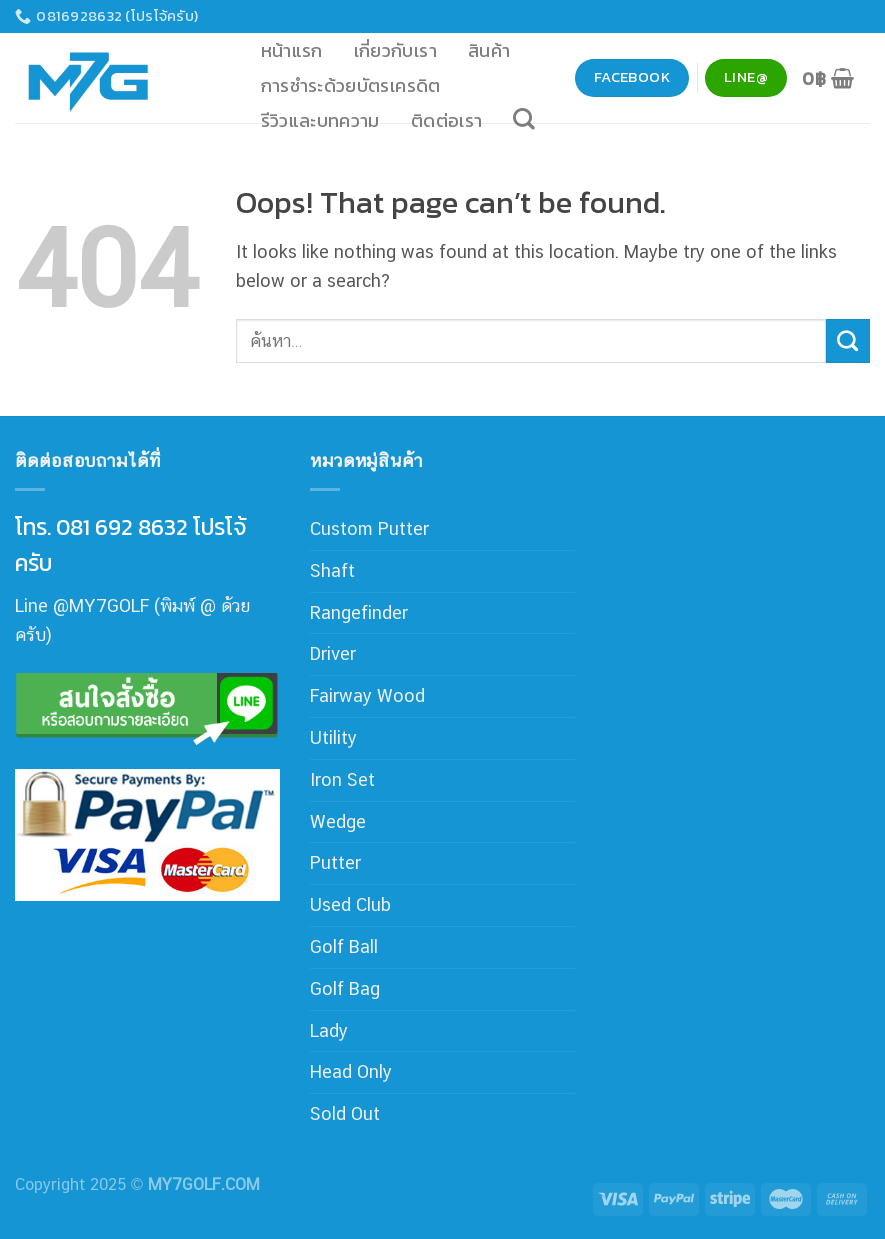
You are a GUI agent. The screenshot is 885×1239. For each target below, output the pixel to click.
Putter (335, 862)
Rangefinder (359, 612)
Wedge (338, 821)
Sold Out (345, 1113)
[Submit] (848, 341)
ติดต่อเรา (447, 120)
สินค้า (489, 50)
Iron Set (342, 779)
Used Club (350, 904)
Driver (333, 653)
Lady (329, 1030)
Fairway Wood (367, 695)
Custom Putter (369, 528)
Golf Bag (345, 988)
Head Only (351, 1071)
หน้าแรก (292, 50)
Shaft (332, 570)
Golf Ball (344, 946)
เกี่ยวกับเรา (395, 50)
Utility (333, 737)
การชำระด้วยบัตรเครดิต (351, 85)
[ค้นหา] (524, 119)
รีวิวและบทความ (320, 120)
